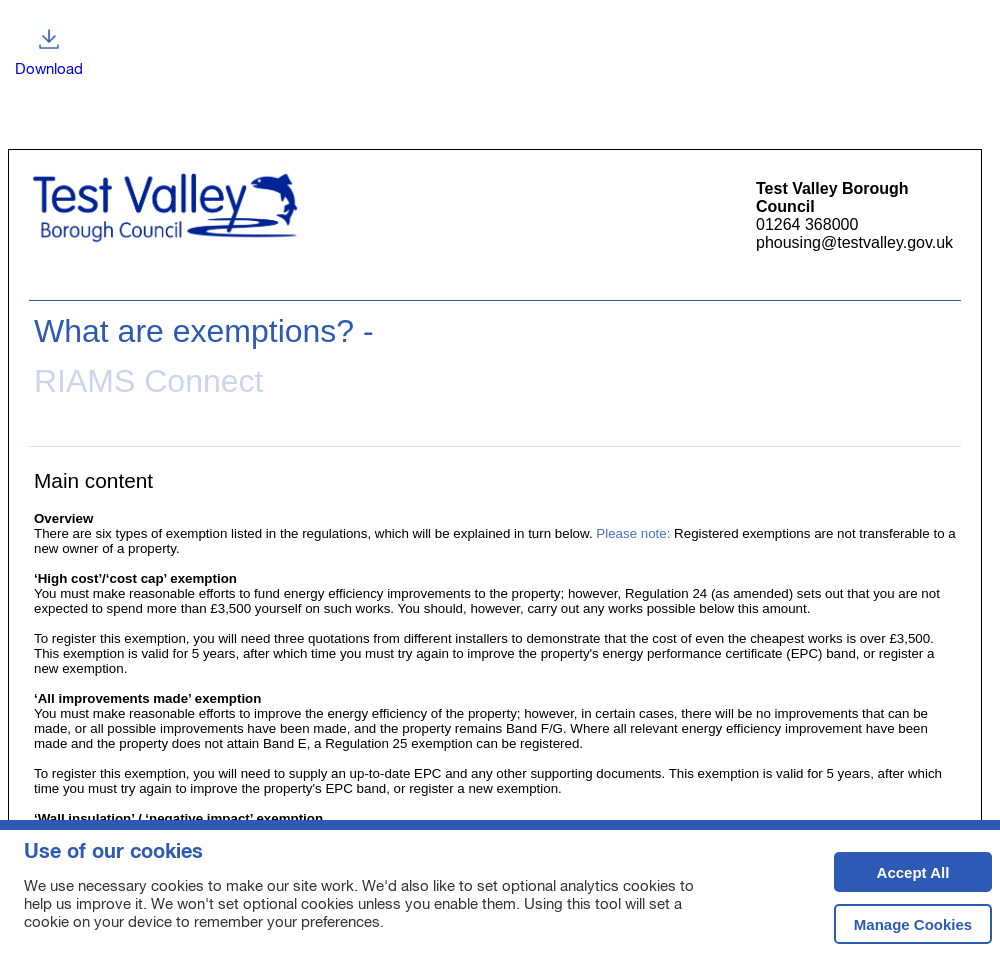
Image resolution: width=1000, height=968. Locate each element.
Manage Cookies (913, 924)
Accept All (891, 878)
